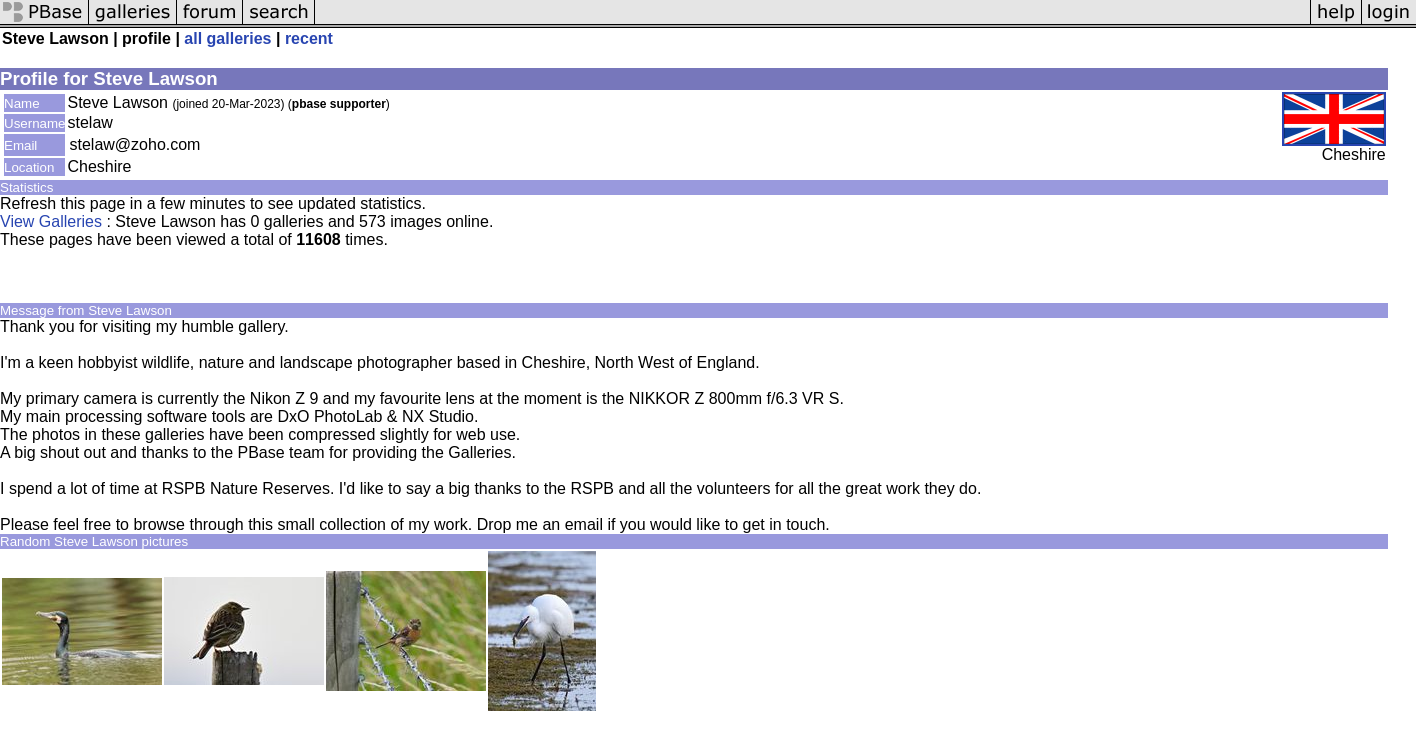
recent (309, 38)
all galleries (227, 38)
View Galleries (51, 221)
